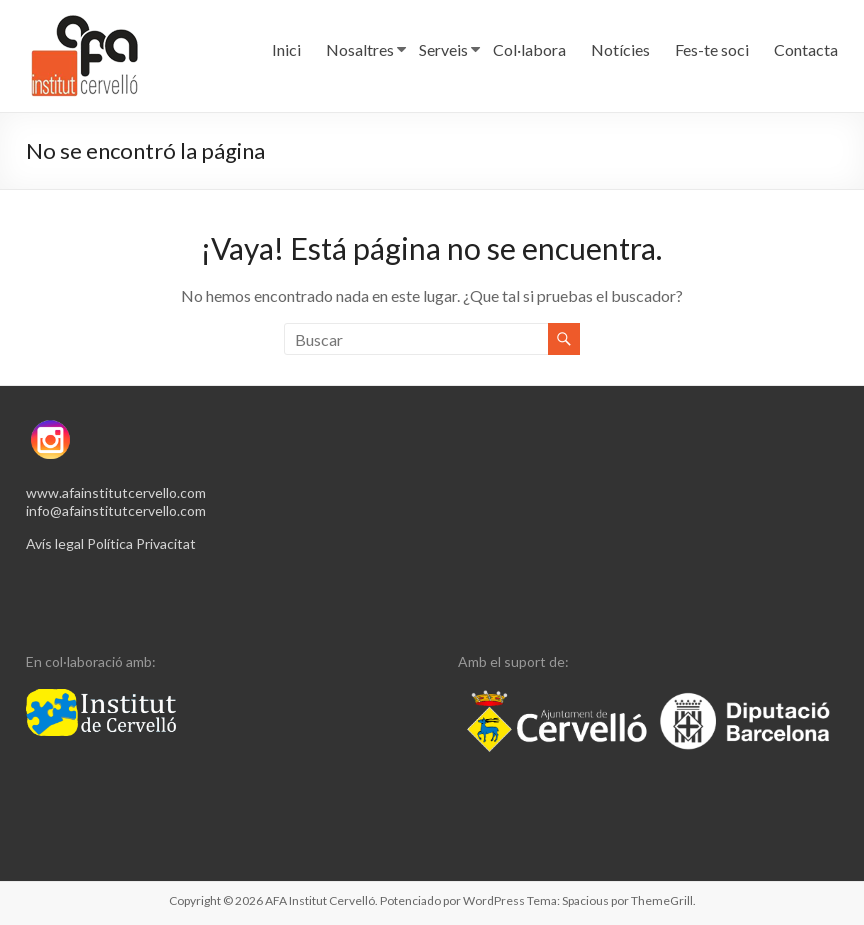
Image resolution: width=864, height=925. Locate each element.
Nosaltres (360, 49)
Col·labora (529, 49)
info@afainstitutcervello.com (116, 510)
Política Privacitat (141, 543)
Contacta (806, 49)
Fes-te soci (712, 49)
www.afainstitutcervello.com (116, 492)
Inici (286, 49)
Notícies (620, 49)
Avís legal (55, 543)
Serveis (443, 49)
